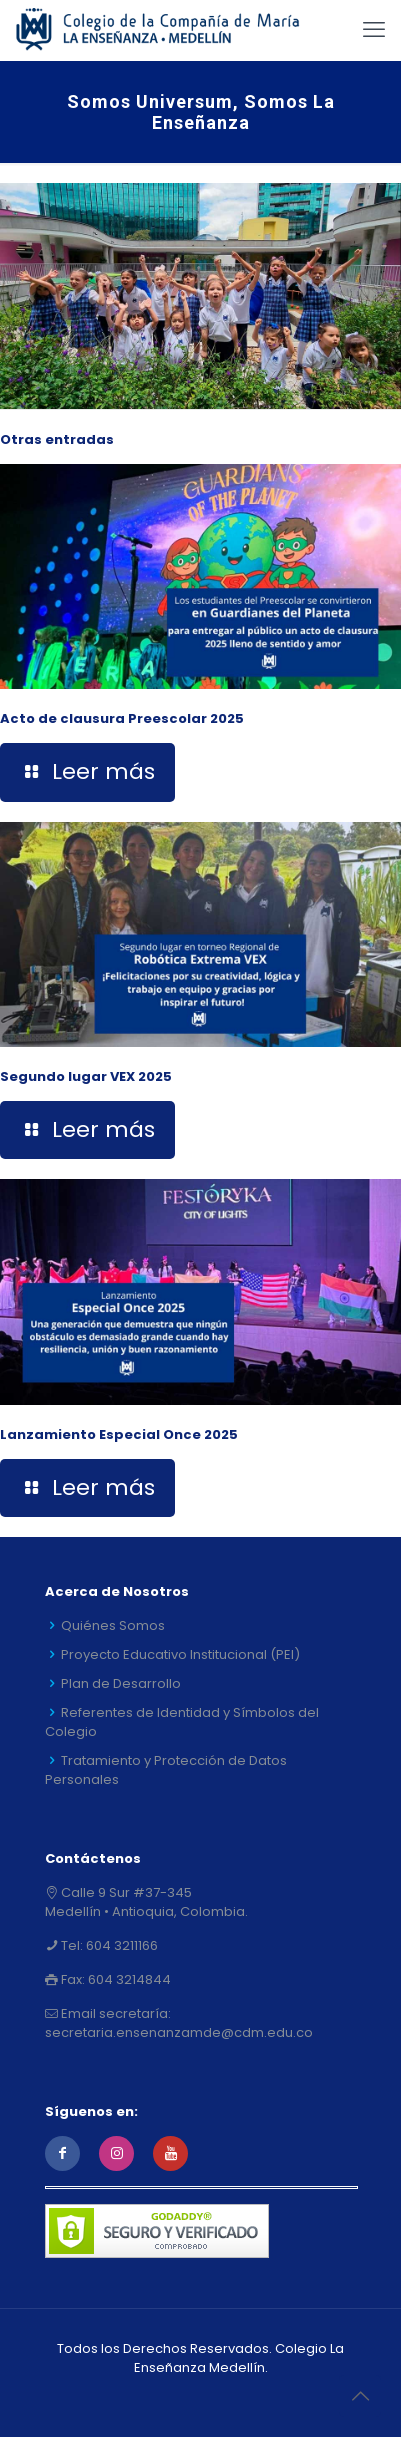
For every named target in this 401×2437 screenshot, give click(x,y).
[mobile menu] (374, 30)
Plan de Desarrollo (121, 1683)
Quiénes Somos (113, 1625)
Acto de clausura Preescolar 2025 (122, 718)
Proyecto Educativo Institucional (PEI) (180, 1654)
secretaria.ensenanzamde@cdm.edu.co (179, 2032)
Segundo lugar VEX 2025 (86, 1076)
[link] (200, 296)
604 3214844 (128, 1979)
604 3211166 (120, 1945)
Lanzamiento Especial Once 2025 (119, 1434)
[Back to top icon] (360, 2396)
